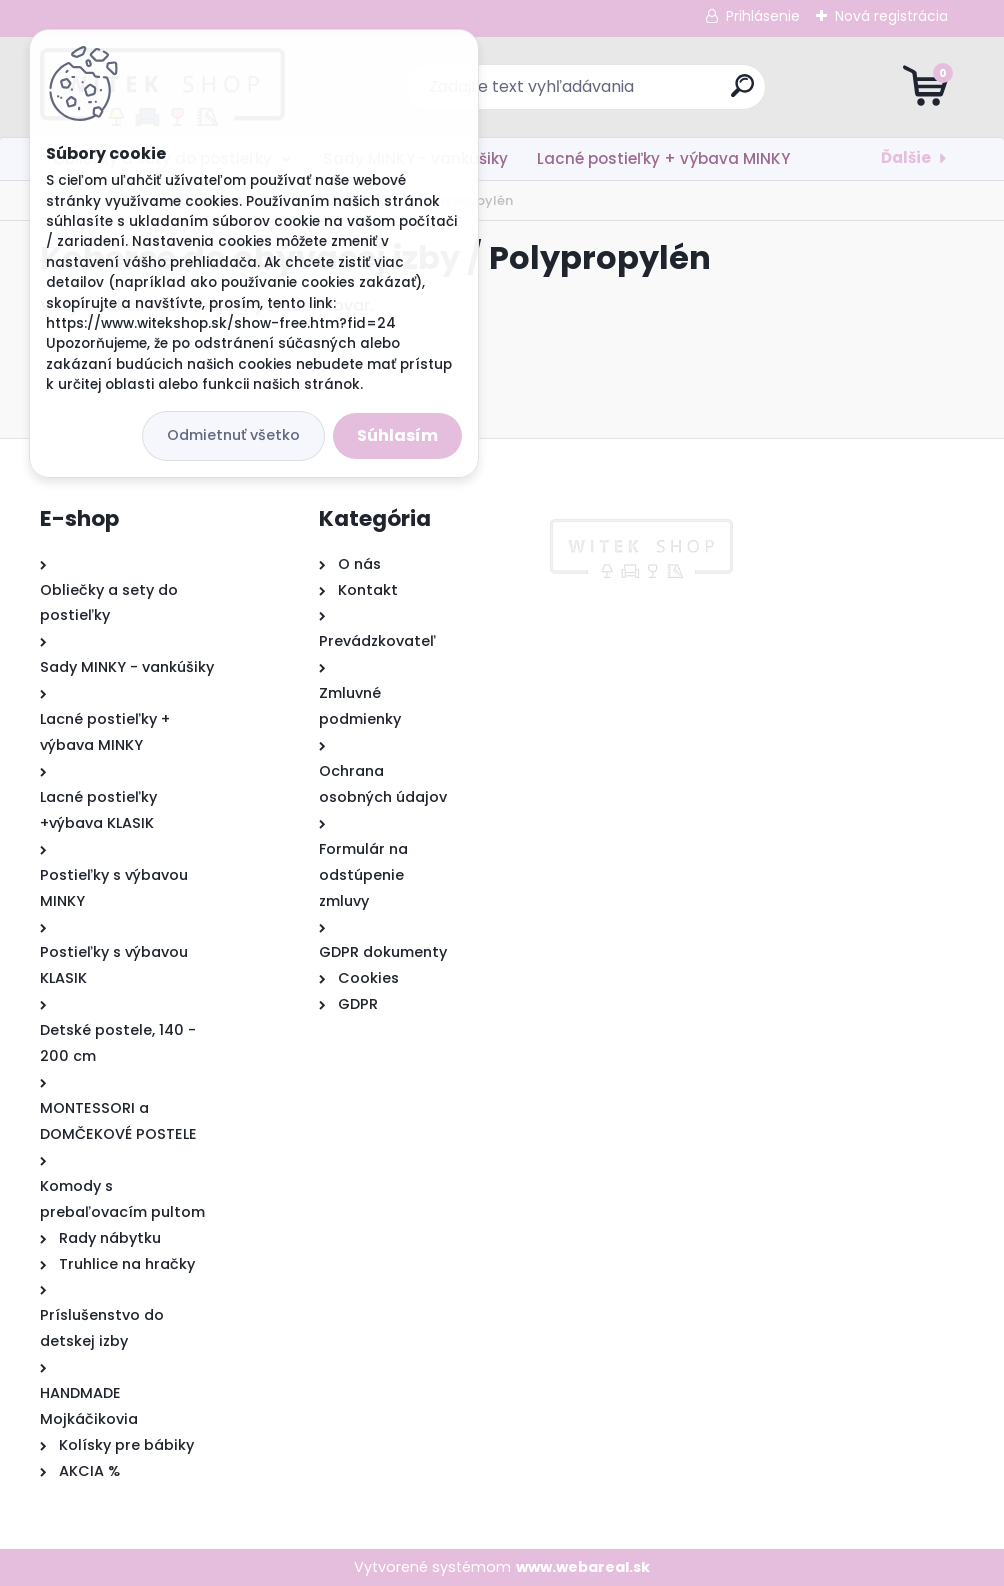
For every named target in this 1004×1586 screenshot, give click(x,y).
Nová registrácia (891, 16)
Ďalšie (906, 157)
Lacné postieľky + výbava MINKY (663, 158)
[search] (742, 93)
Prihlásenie (763, 16)
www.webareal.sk (583, 1567)
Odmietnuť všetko (233, 435)
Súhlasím (397, 435)
